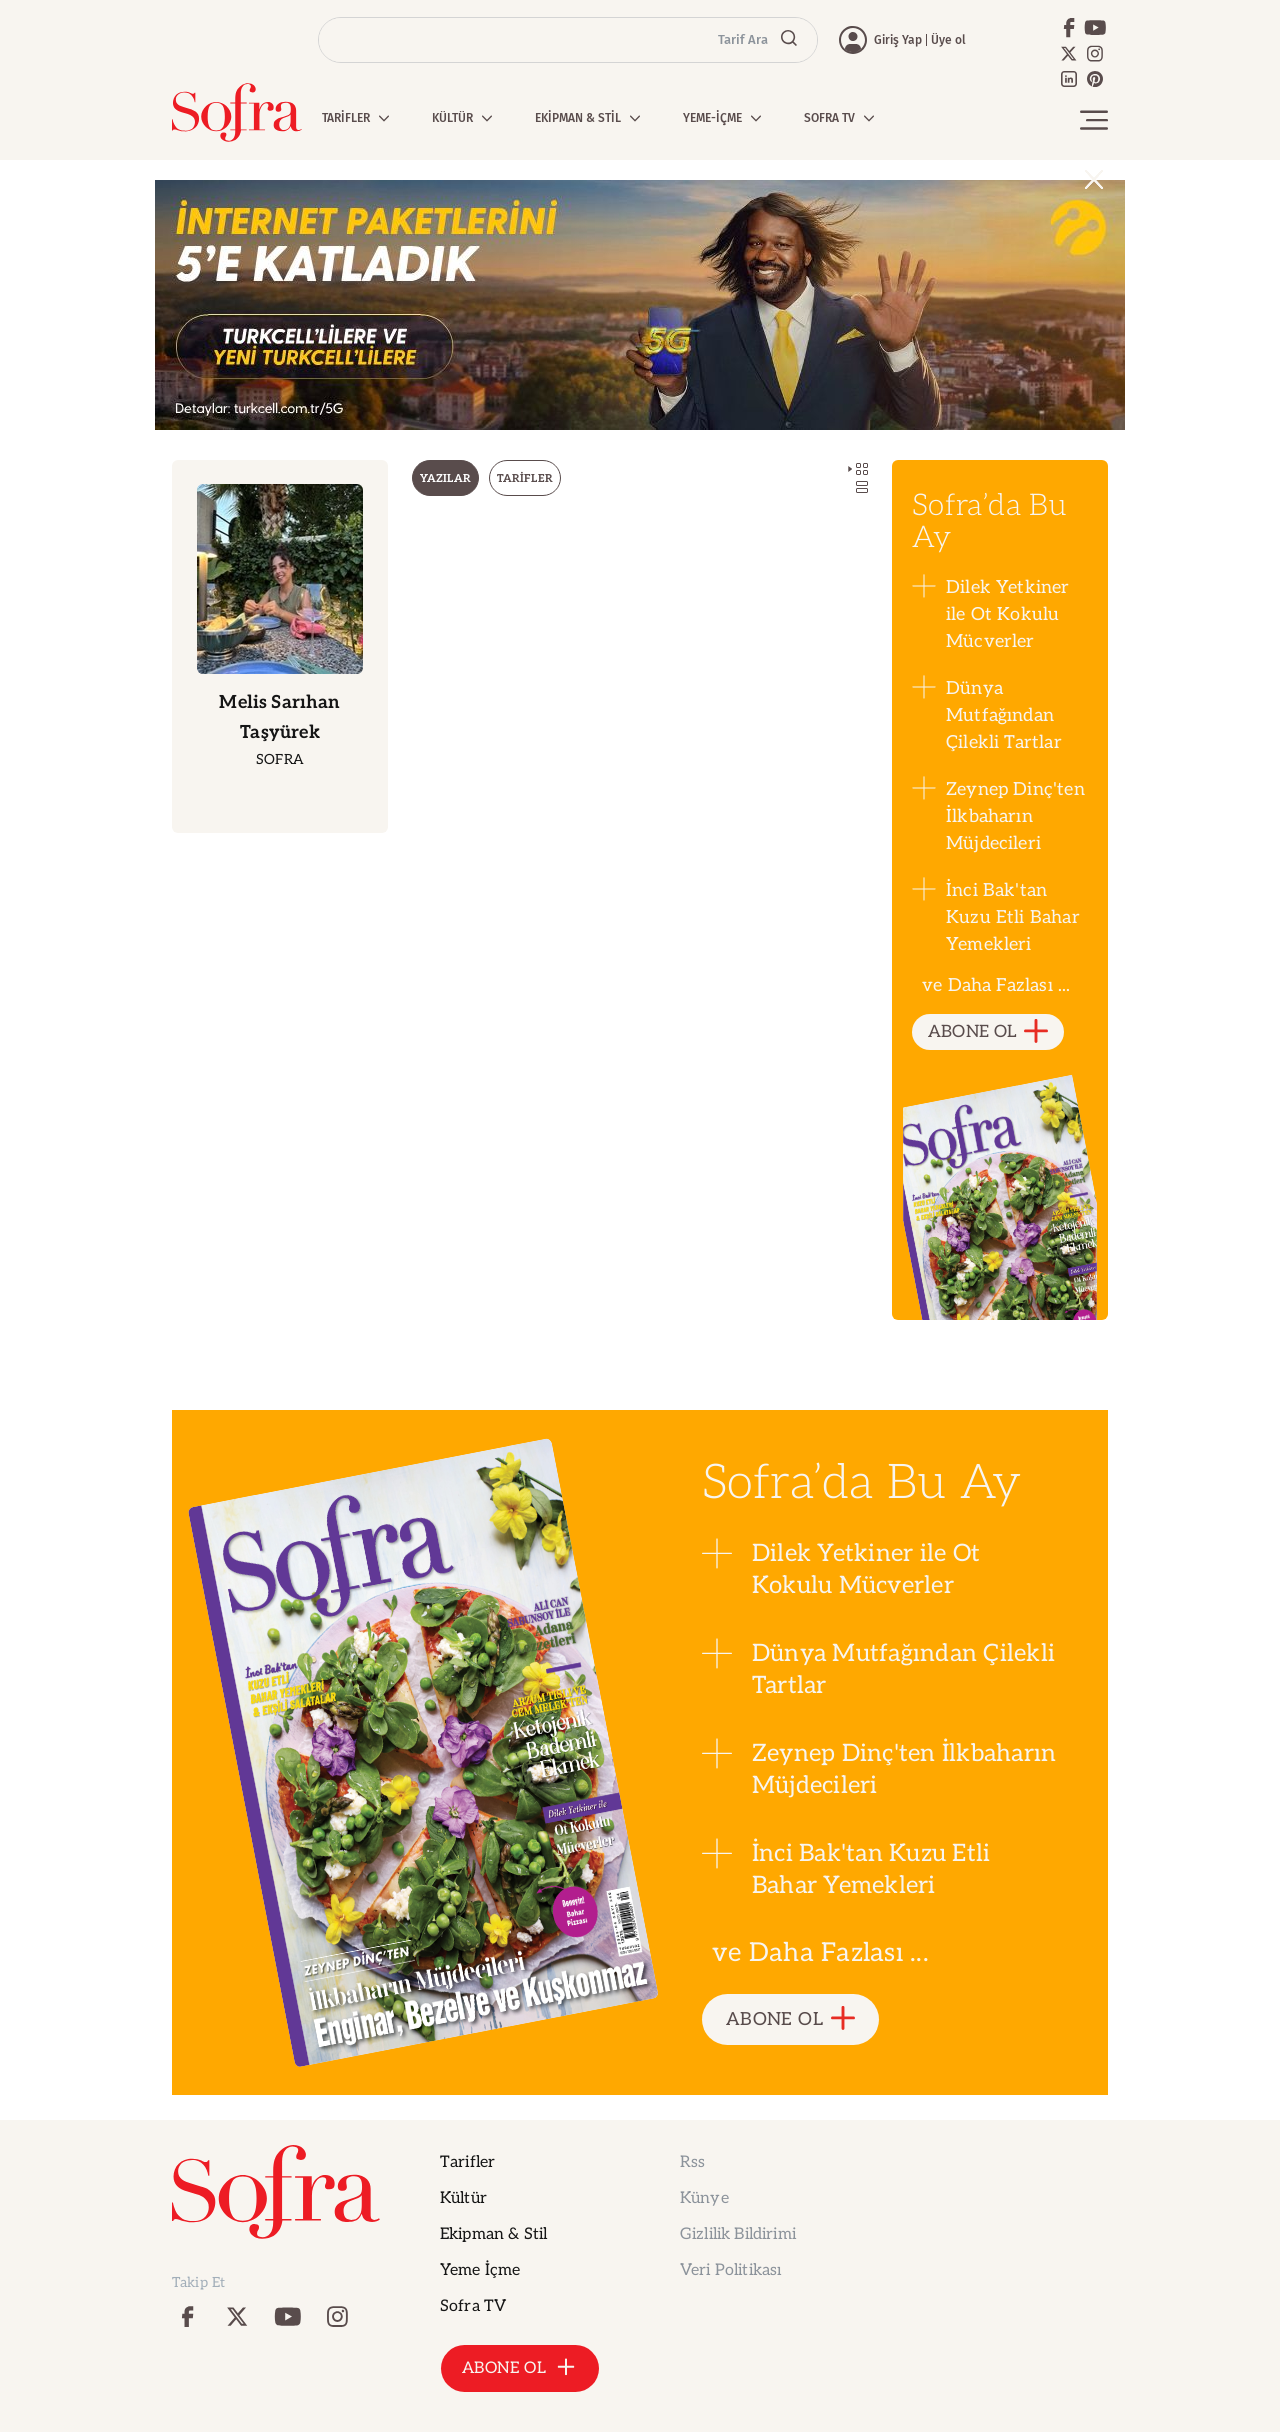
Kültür (463, 2198)
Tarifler (467, 2162)
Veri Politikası (730, 2270)
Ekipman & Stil (493, 2234)
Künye (704, 2198)
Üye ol (948, 40)
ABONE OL (988, 1032)
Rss (692, 2162)
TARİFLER (525, 478)
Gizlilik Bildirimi (738, 2234)
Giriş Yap (898, 40)
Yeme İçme (480, 2270)
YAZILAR (445, 478)
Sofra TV (473, 2306)
